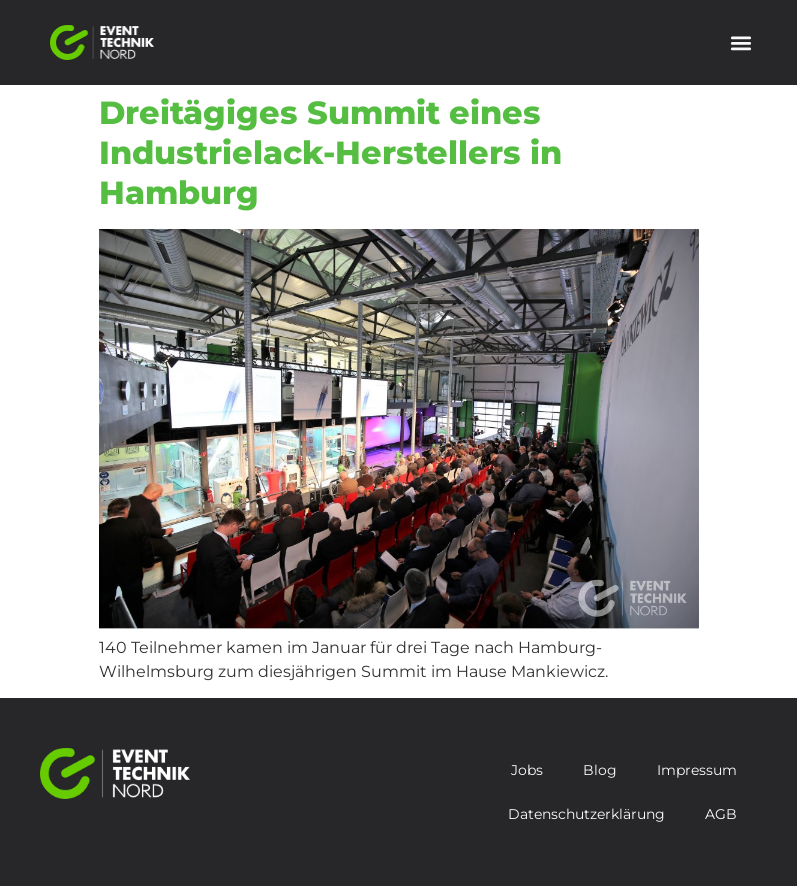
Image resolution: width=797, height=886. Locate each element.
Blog (600, 770)
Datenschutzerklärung (586, 814)
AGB (721, 814)
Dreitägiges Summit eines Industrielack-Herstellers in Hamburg (330, 152)
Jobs (527, 770)
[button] (740, 42)
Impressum (697, 770)
